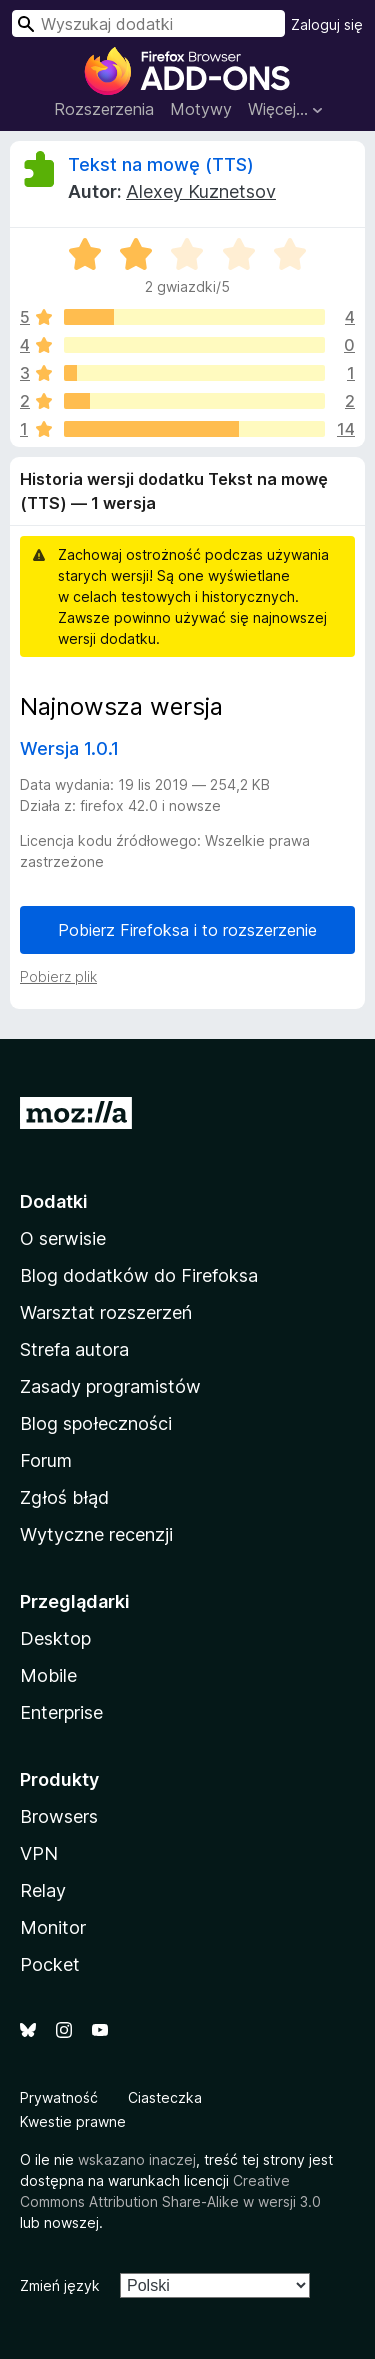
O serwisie (63, 1238)
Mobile (48, 1675)
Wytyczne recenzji (96, 1534)
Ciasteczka (165, 2097)
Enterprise (61, 1712)
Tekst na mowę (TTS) (161, 164)
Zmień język (60, 2285)
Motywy (201, 109)
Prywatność (59, 2097)
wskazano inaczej (137, 2159)
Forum (46, 1460)
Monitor (53, 1927)
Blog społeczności (96, 1423)
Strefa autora (74, 1349)
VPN (39, 1853)
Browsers (59, 1816)
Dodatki (54, 1201)
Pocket (50, 1964)
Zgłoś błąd (64, 1497)
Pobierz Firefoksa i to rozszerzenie (187, 930)
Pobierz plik (58, 976)
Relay (43, 1890)
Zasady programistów (110, 1386)
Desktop (55, 1638)
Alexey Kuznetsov (201, 191)
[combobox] (148, 23)
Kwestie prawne (73, 2121)
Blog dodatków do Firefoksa (139, 1275)
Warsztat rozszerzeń (106, 1312)
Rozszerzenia (104, 109)
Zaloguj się (327, 24)
